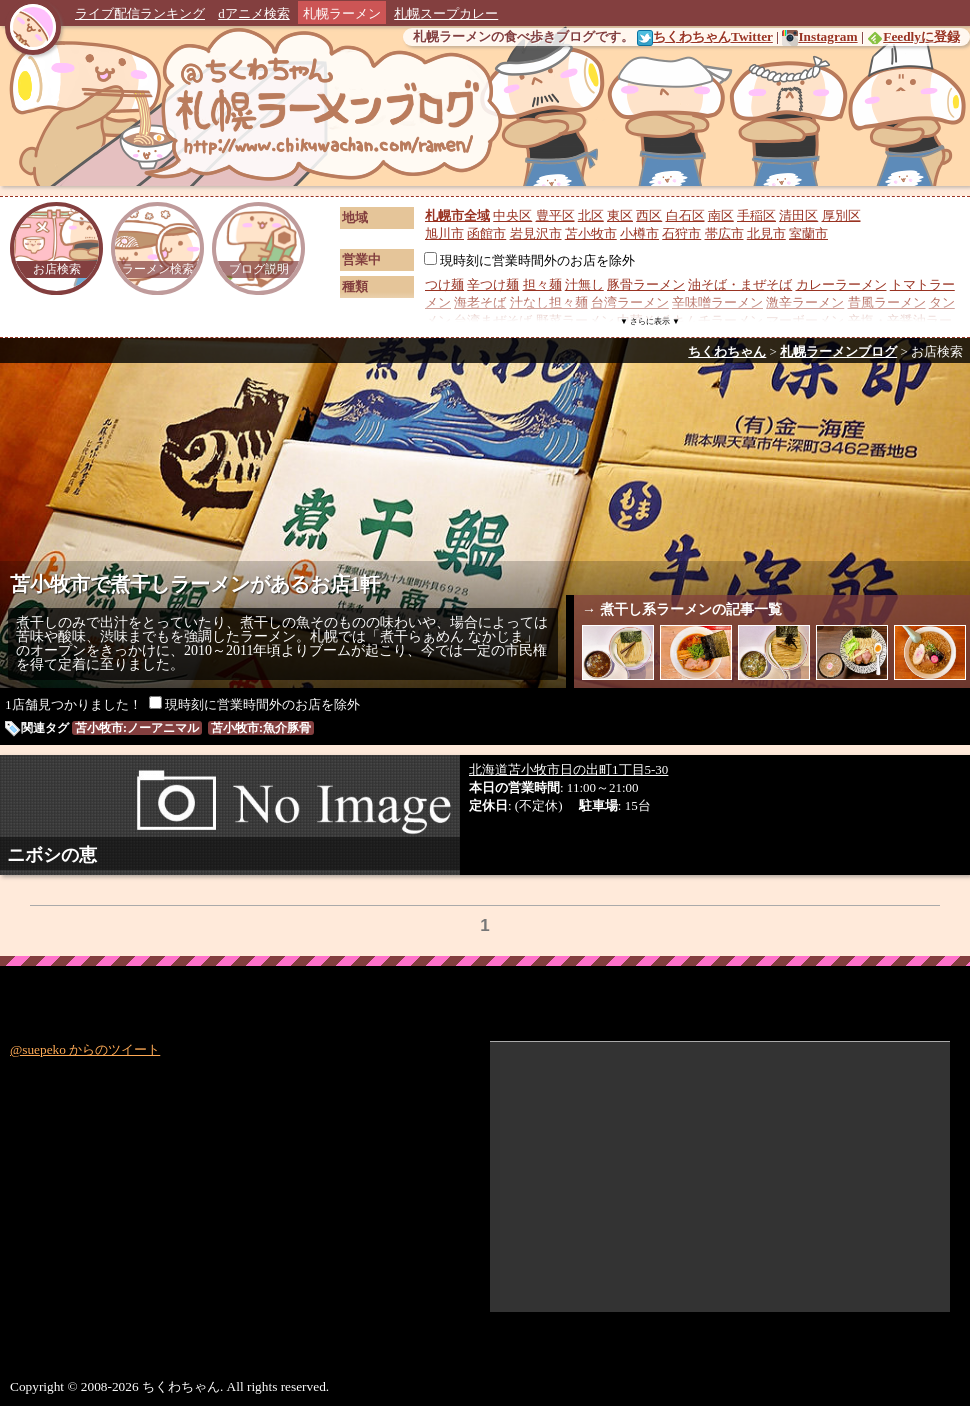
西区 (649, 215)
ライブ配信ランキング (140, 13)
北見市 (766, 233)
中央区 (512, 215)
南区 (721, 215)
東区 (620, 215)
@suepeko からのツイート (85, 1049)
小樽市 (639, 233)
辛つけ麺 (493, 284)
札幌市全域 (457, 215)
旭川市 (444, 233)
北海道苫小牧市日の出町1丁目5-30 (568, 769)
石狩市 (681, 233)
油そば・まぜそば (740, 284)
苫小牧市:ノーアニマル (137, 728)
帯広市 (724, 233)
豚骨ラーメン (646, 284)
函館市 (486, 233)
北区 (591, 215)
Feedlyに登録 (913, 36)
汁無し (584, 284)
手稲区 (756, 215)
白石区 (685, 215)
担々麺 (542, 284)
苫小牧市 (591, 233)
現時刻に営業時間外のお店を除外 (529, 260)
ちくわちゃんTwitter (705, 36)
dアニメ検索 (254, 13)
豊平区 (555, 215)
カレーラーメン (841, 284)
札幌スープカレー (446, 13)
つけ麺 (444, 284)
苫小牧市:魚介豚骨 (261, 728)
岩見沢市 (536, 233)
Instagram (819, 36)
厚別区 (841, 215)
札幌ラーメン (342, 13)
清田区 (798, 215)
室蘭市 (808, 233)
